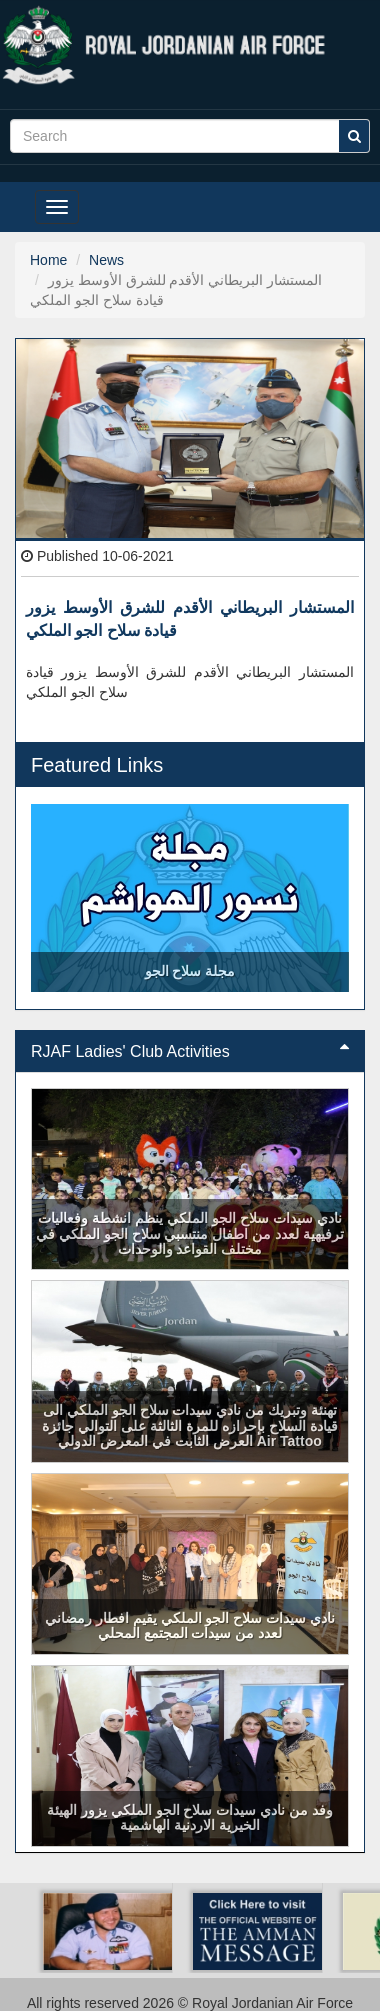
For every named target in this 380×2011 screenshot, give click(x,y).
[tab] (190, 1052)
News (106, 260)
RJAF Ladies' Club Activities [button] (190, 1051)
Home (48, 260)
